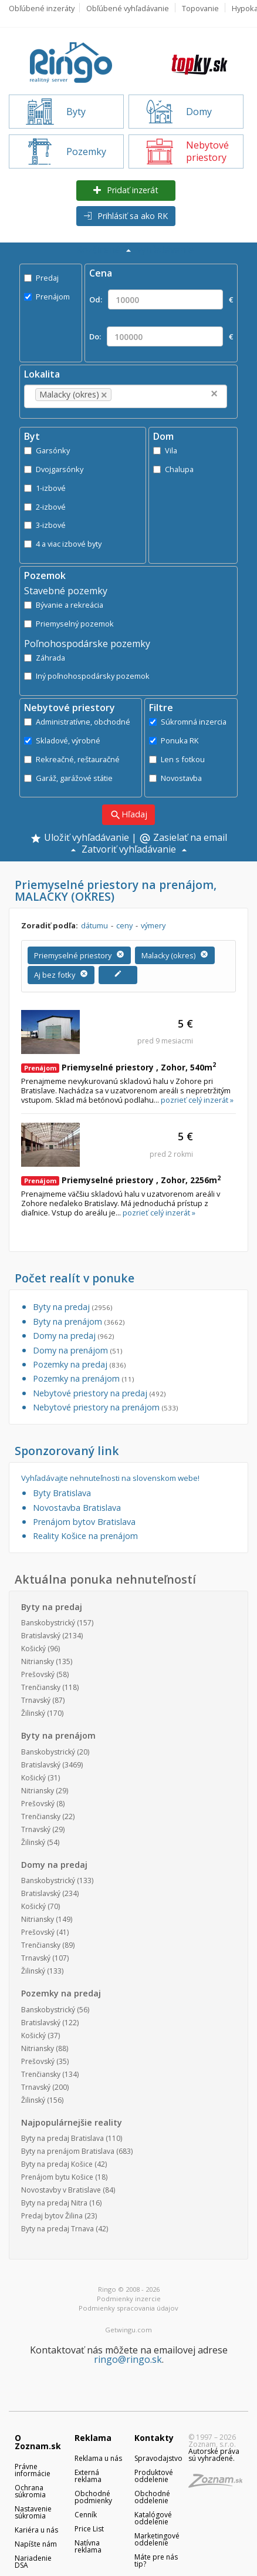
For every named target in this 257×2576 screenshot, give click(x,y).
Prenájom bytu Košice (57, 2177)
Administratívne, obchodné (77, 721)
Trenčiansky (40, 1687)
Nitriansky (37, 1661)
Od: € (161, 299)
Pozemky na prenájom (83, 1378)
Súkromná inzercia (187, 721)
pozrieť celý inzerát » (197, 1100)
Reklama (93, 2437)
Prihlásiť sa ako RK (126, 215)
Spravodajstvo (158, 2458)
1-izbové (45, 488)
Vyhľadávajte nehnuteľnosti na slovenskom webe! (110, 1478)
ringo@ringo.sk (128, 2359)
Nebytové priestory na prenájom (105, 1407)
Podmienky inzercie (129, 2298)
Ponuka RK (173, 740)
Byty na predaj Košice (57, 2164)
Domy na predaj (73, 1335)
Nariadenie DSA (33, 2561)
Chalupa (173, 469)
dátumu (94, 925)
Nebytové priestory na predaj (99, 1393)
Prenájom (47, 296)
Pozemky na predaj (79, 1364)
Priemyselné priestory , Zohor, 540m (118, 1067)
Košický (33, 1649)
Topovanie (200, 8)
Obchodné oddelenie (152, 2497)
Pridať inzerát (125, 190)
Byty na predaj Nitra (54, 2203)
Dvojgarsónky (53, 469)
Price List (89, 2529)
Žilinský (33, 1713)
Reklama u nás (98, 2458)
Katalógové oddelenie (153, 2518)
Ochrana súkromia (30, 2491)
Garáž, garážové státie (68, 778)
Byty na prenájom (78, 1321)
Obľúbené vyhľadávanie (127, 8)
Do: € (161, 336)
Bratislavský (40, 1636)
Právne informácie (32, 2470)
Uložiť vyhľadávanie (79, 838)
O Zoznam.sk (38, 2442)
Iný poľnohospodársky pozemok (87, 676)
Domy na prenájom (77, 1350)
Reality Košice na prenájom (85, 1535)
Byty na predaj (72, 1306)
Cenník (86, 2515)
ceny (124, 925)
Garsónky (47, 450)
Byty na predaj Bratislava (62, 2138)
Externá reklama (88, 2475)
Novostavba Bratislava (77, 1507)
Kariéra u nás (36, 2530)
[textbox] (132, 394)
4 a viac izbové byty (63, 543)
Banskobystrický (48, 1623)
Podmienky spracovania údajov (128, 2308)
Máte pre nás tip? (156, 2560)
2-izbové (45, 506)
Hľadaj (128, 815)
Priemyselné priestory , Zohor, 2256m (121, 1180)
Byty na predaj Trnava (57, 2229)
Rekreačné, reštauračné (72, 759)
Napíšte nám (36, 2544)
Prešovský (38, 1674)
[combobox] (125, 396)
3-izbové (45, 525)
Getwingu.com (128, 2329)
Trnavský (35, 1700)
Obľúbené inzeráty (42, 8)
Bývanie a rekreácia (63, 605)
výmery (153, 925)
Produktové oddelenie (153, 2475)
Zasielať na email (183, 838)
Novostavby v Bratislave (61, 2190)
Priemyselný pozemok (69, 623)
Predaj (41, 277)
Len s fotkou (177, 759)
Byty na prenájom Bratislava (67, 2151)
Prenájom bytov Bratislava (84, 1521)
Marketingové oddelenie (157, 2539)
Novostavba (175, 778)
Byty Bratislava (62, 1493)
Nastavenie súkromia (33, 2512)
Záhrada (44, 657)
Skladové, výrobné (62, 740)
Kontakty (154, 2437)
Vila (165, 450)
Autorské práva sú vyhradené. (213, 2454)
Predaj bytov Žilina (52, 2216)
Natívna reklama (88, 2546)
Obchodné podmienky (93, 2497)
